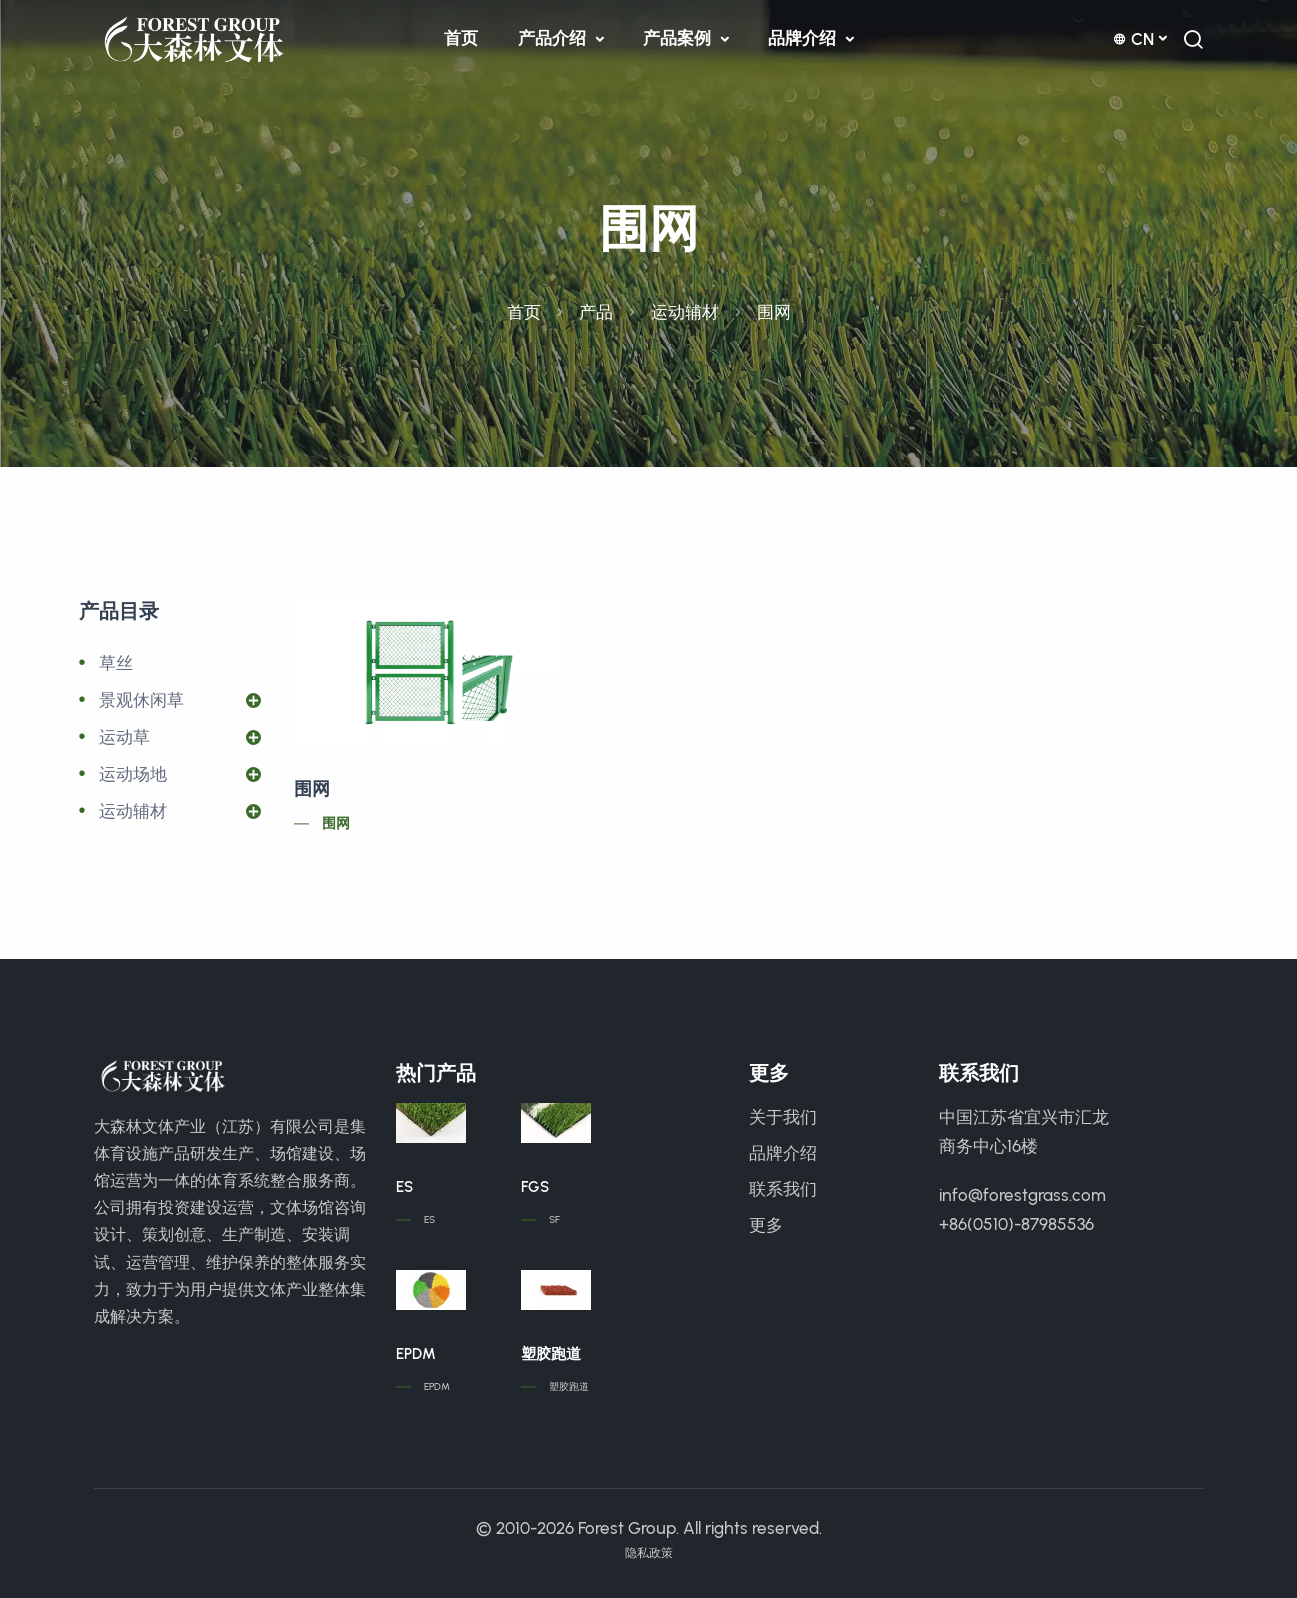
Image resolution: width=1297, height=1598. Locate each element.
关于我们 (783, 1117)
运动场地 (133, 774)
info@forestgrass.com (1022, 1195)
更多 (766, 1225)
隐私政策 (649, 1553)
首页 (461, 38)
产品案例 (679, 38)
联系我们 (783, 1189)
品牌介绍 (804, 38)
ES (404, 1187)
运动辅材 (685, 312)
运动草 (124, 737)
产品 (596, 312)
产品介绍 (554, 38)
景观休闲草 (141, 700)
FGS (535, 1187)
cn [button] (1133, 39)
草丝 (116, 663)
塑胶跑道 (551, 1354)
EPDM (416, 1354)
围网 (312, 789)
